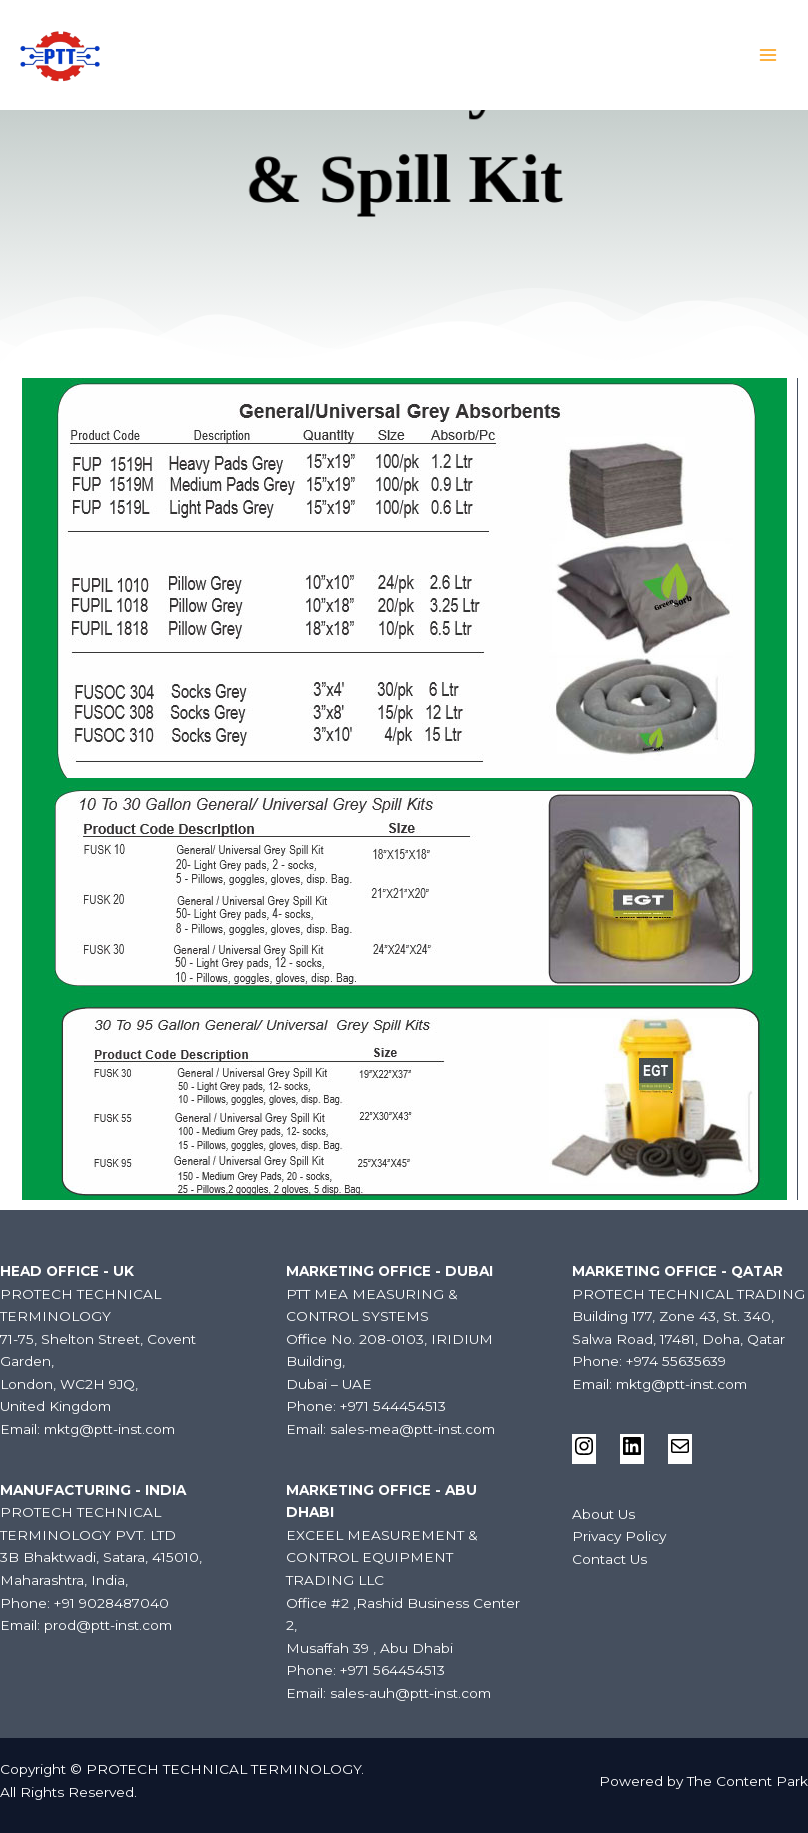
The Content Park (747, 1781)
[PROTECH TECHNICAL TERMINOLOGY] (60, 55)
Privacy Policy (619, 1536)
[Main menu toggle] (768, 55)
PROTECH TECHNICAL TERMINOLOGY (228, 48)
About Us (603, 1514)
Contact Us (609, 1559)
